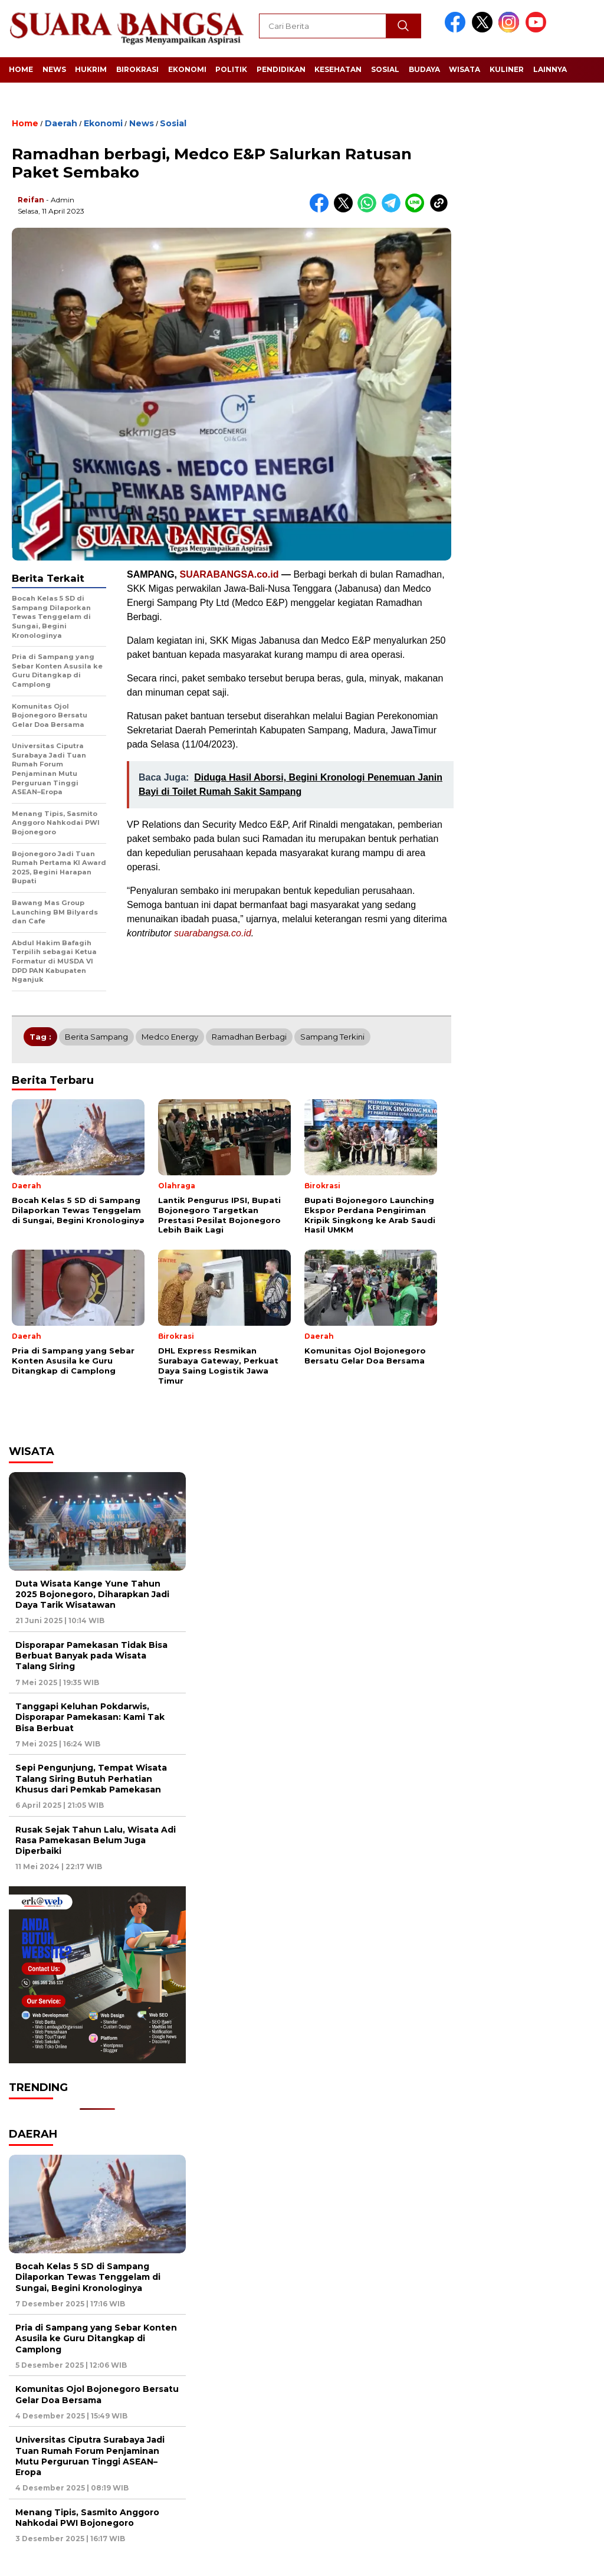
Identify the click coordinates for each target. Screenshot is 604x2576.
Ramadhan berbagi (249, 1036)
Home (21, 69)
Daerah (61, 123)
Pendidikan (281, 69)
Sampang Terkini (332, 1036)
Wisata (464, 69)
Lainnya (550, 69)
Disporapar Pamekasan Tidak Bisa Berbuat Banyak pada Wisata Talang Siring (91, 1656)
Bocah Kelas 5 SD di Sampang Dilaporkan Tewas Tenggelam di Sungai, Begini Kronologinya (87, 2277)
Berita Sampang (96, 1036)
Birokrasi (137, 69)
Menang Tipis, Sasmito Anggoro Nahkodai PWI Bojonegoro (87, 2517)
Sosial (385, 69)
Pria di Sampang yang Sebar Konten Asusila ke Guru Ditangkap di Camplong (96, 2338)
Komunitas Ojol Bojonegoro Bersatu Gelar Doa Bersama (97, 2394)
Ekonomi (187, 69)
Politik (231, 69)
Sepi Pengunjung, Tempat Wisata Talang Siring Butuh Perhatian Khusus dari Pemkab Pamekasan (91, 1778)
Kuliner (507, 69)
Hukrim (91, 69)
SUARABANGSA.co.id (228, 574)
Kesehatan (338, 69)
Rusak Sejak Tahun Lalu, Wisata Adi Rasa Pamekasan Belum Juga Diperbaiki (95, 1840)
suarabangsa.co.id (212, 933)
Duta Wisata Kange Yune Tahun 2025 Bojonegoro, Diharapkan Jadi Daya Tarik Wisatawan (92, 1594)
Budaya (424, 69)
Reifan (31, 199)
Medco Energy (170, 1036)
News (54, 69)
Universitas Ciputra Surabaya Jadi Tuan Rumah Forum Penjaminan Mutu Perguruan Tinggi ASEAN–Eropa (90, 2455)
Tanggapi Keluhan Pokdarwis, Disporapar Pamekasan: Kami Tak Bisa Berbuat (90, 1717)
